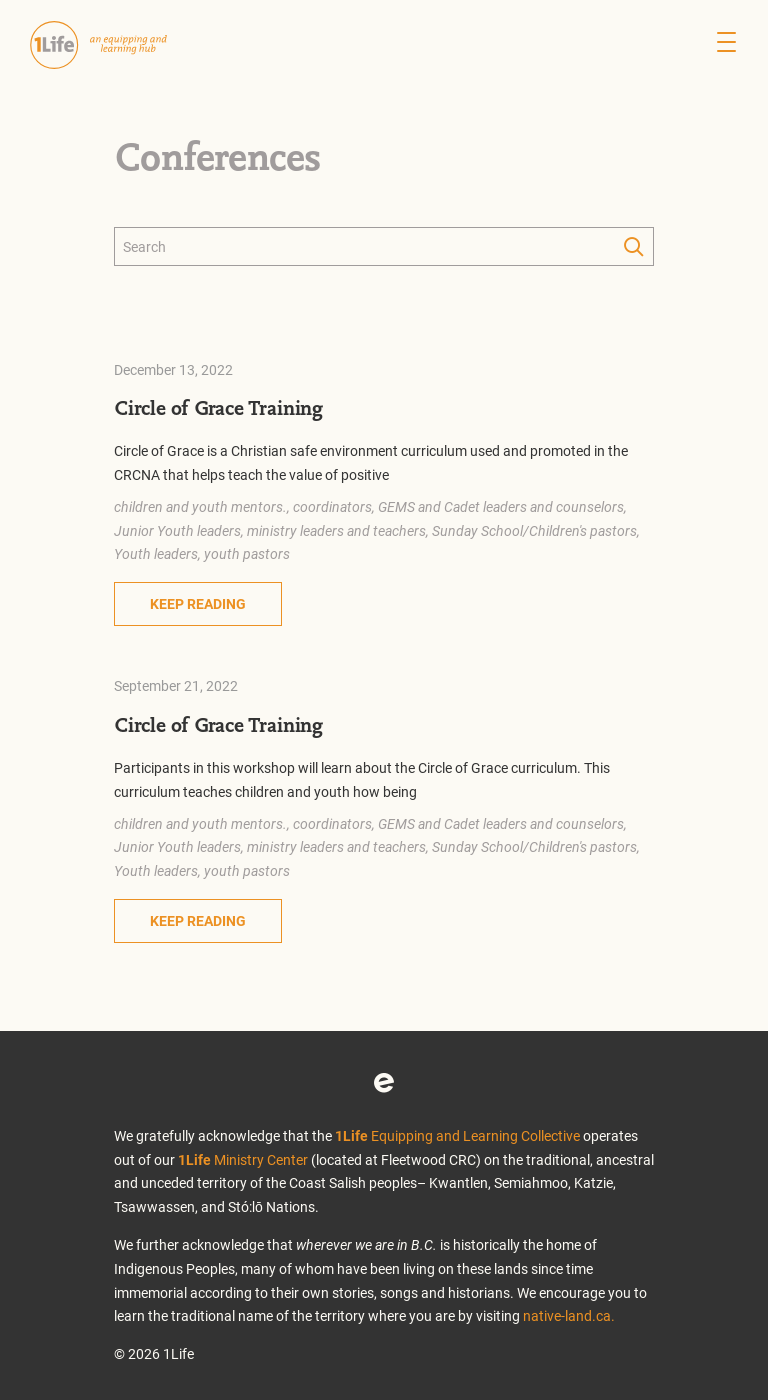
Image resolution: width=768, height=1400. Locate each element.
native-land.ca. (569, 1315)
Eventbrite (384, 1083)
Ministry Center (243, 1159)
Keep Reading (198, 603)
